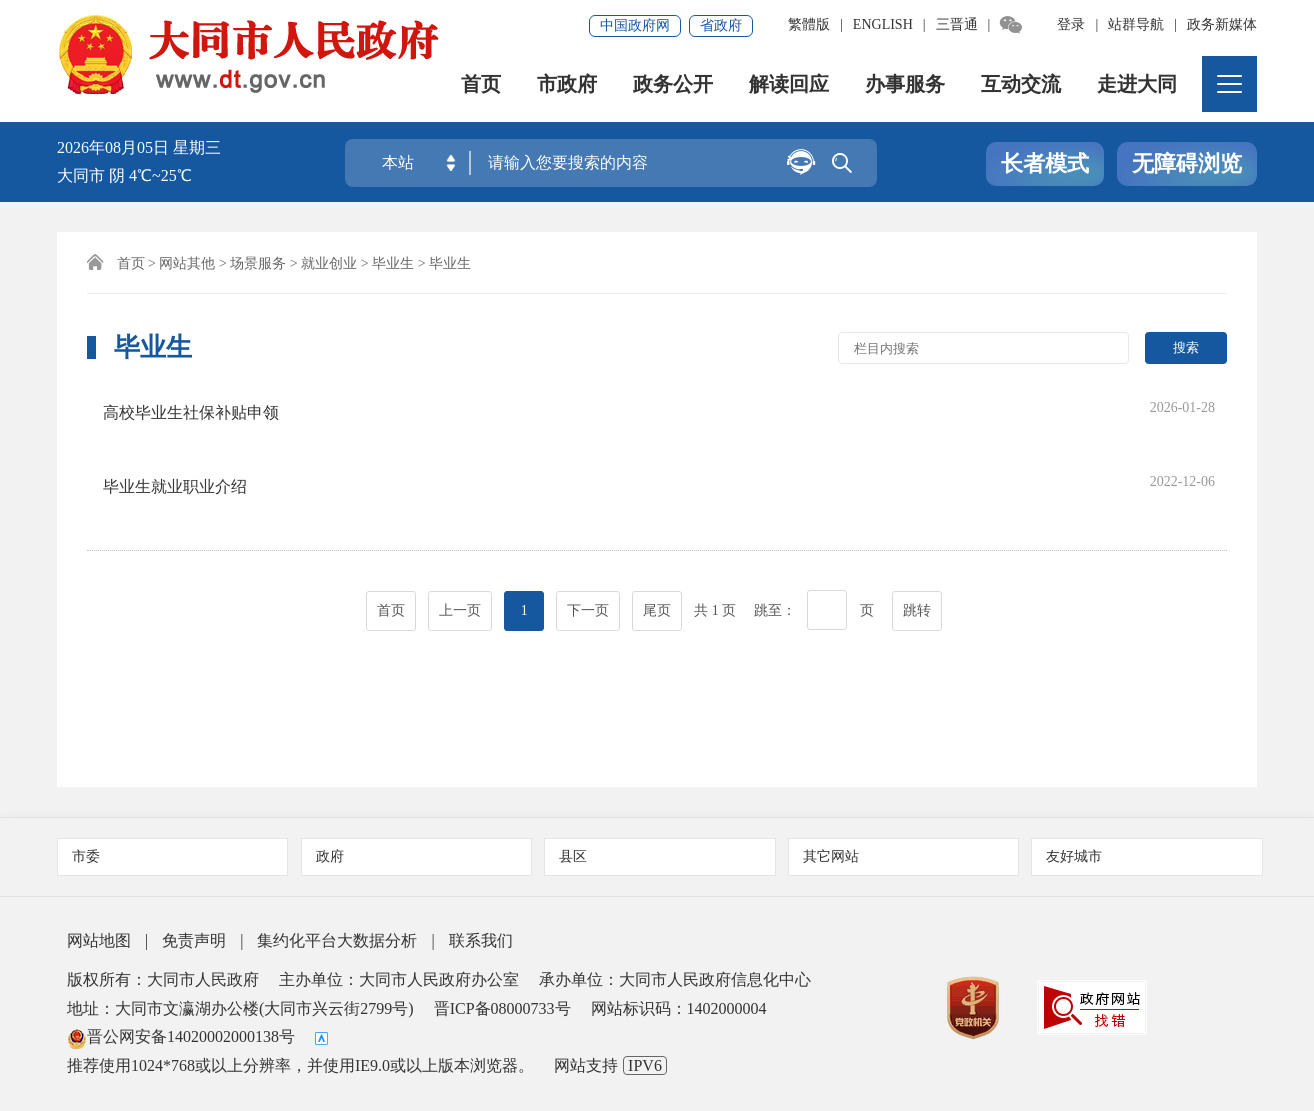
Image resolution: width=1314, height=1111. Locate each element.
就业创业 (329, 263)
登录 (1071, 24)
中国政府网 (635, 25)
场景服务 (258, 263)
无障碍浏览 (1187, 163)
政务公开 (673, 84)
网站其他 (187, 263)
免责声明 (194, 940)
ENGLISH (883, 24)
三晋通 (957, 24)
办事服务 (905, 84)
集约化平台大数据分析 (337, 940)
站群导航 (1136, 24)
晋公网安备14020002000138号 (181, 1036)
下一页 (588, 543)
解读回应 (789, 84)
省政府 (721, 25)
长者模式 (1045, 163)
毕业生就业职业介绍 (190, 446)
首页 (481, 84)
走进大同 (1137, 84)
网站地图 (99, 940)
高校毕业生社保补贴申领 (206, 405)
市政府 (567, 84)
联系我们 (481, 940)
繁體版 (809, 24)
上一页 (460, 543)
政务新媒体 (1222, 24)
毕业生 (393, 263)
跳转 (917, 543)
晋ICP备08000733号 (502, 1008)
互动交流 (1021, 84)
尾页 (657, 543)
